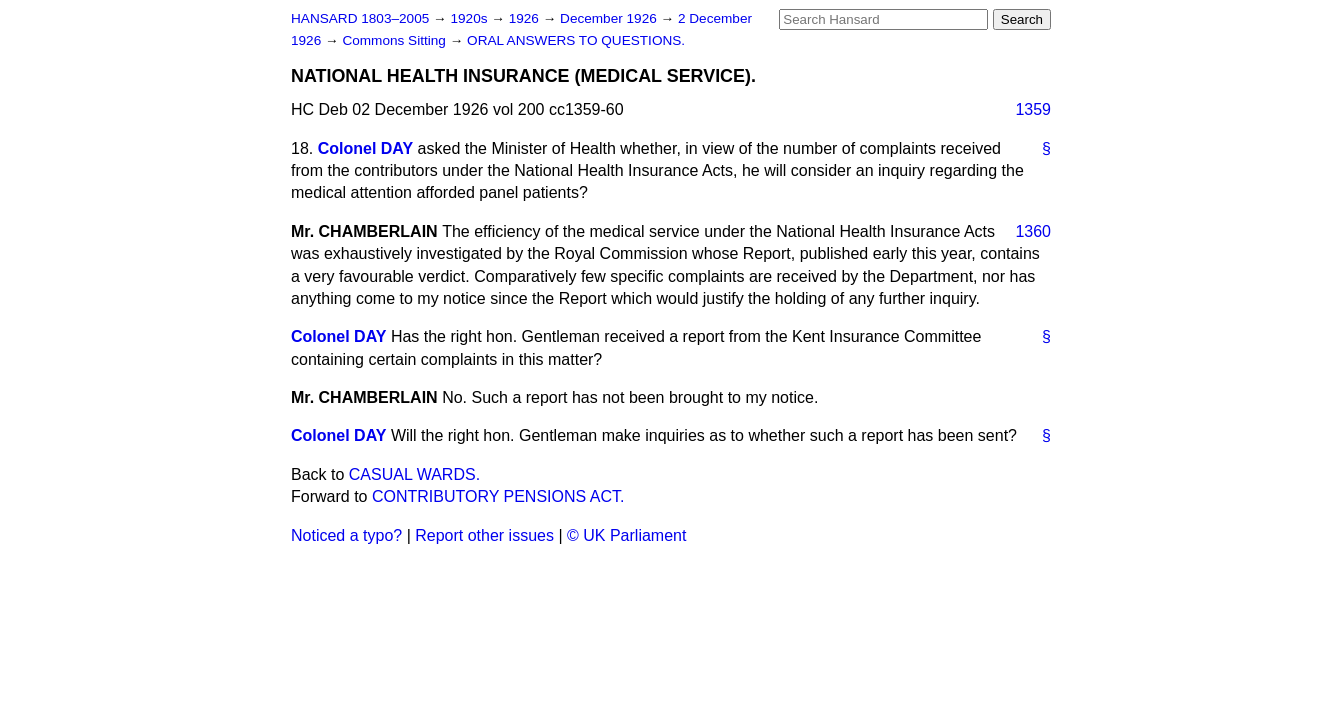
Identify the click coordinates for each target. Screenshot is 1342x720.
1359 (1033, 109)
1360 (1033, 231)
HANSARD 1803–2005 (360, 18)
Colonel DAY (365, 148)
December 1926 (610, 18)
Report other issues (484, 535)
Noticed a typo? (346, 535)
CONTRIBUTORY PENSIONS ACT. (498, 496)
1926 (526, 18)
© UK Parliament (626, 535)
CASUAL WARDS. (414, 474)
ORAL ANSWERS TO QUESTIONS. (576, 40)
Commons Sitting (395, 40)
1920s (470, 18)
